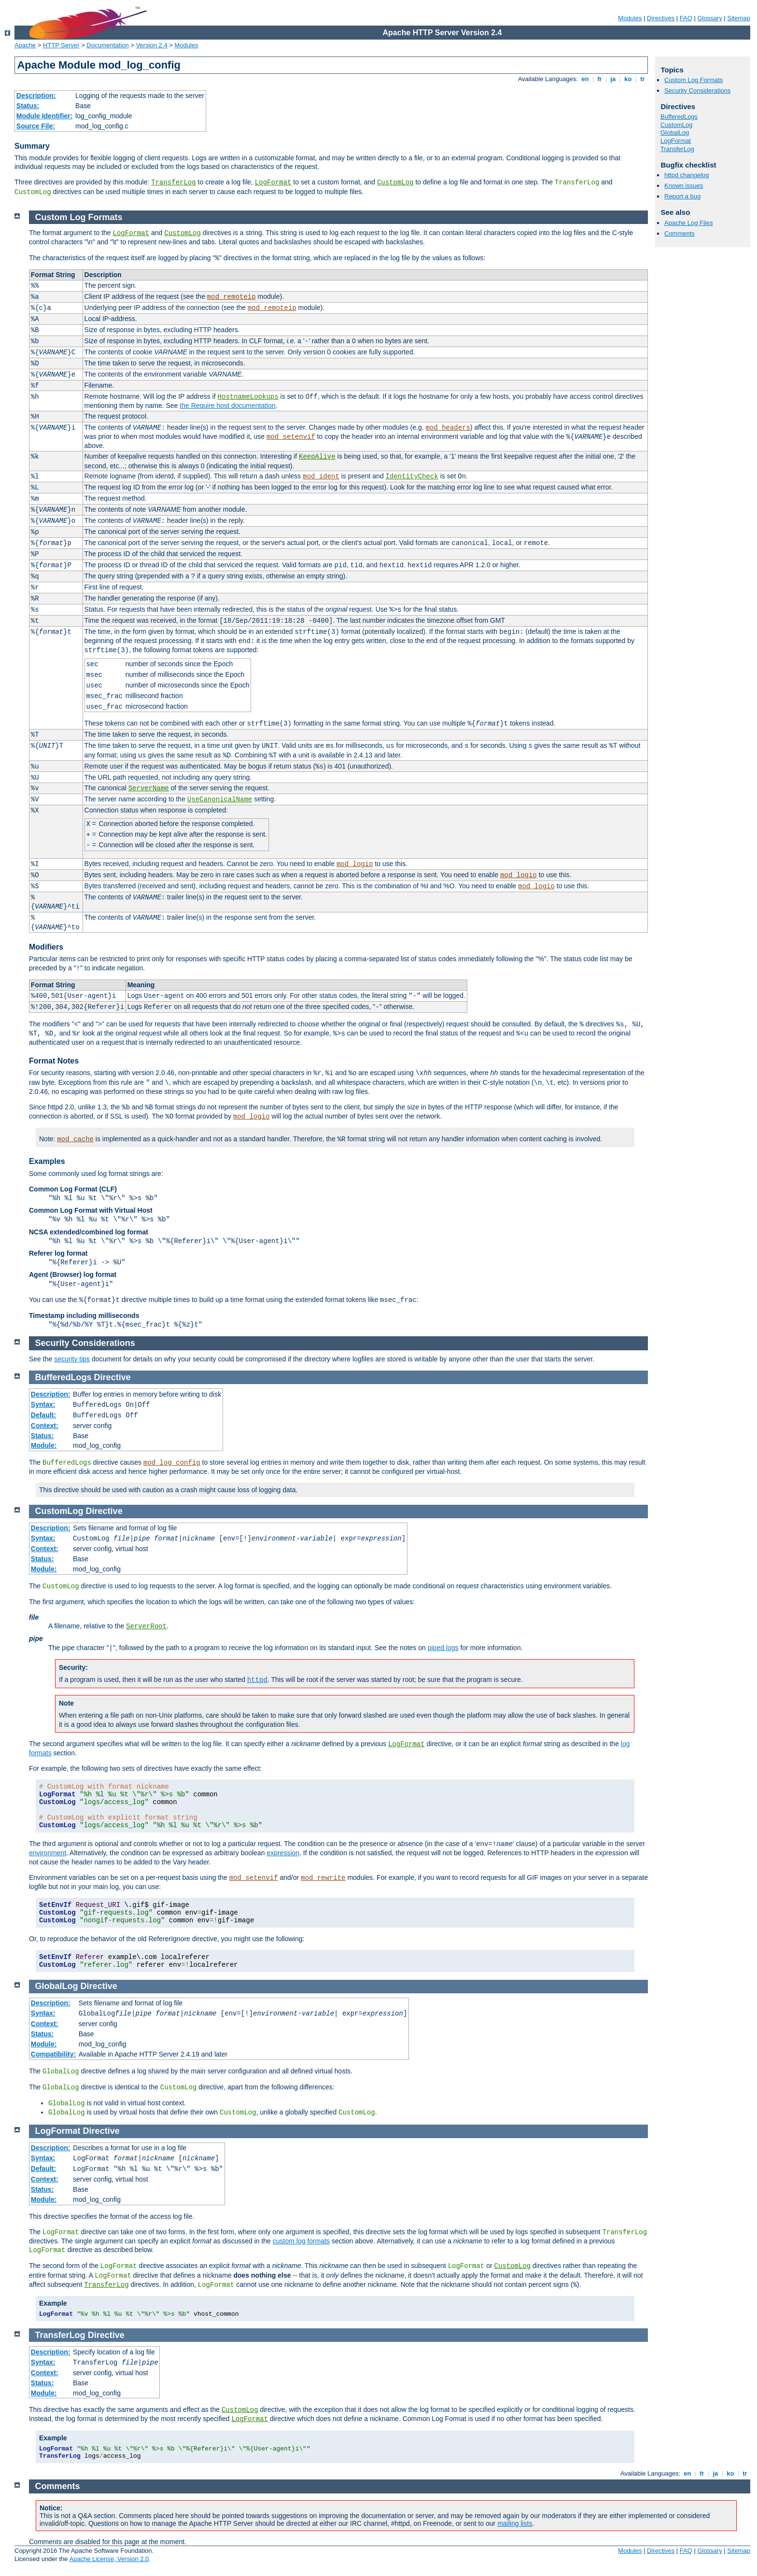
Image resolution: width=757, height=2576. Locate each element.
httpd (257, 1680)
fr (600, 79)
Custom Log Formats (693, 80)
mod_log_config (171, 1463)
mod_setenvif (290, 437)
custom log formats (301, 2241)
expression (282, 1853)
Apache (25, 45)
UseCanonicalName (219, 799)
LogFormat (273, 182)
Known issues (683, 185)
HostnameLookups (248, 397)
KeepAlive (317, 457)
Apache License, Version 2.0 (109, 2558)
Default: (43, 1415)
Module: (44, 1445)
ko (628, 79)
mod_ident (321, 476)
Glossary (709, 18)
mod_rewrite (323, 1878)
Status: (27, 106)
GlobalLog (674, 132)
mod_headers (448, 428)
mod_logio (354, 864)
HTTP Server (61, 45)
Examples (47, 1161)
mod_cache (75, 1139)
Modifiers (46, 947)
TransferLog (173, 182)
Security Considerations (697, 90)
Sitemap (738, 18)
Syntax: (43, 1404)
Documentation (107, 45)
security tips (72, 1359)
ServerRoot (146, 1626)
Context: (44, 1425)
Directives (660, 18)
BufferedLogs (679, 116)
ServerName (148, 788)
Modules (630, 18)
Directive (112, 1377)
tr (643, 79)
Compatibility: (53, 2054)
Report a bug (682, 196)
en (585, 79)
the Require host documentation (227, 405)
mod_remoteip (231, 297)
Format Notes (54, 1061)
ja (613, 79)
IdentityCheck (412, 476)
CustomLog (395, 182)
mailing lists (514, 2523)
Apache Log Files (688, 222)
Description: (36, 95)
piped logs (443, 1648)
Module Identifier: (44, 116)
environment (47, 1853)
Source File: (35, 126)
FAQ (686, 18)
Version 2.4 (152, 45)
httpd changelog (686, 175)
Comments (679, 233)
